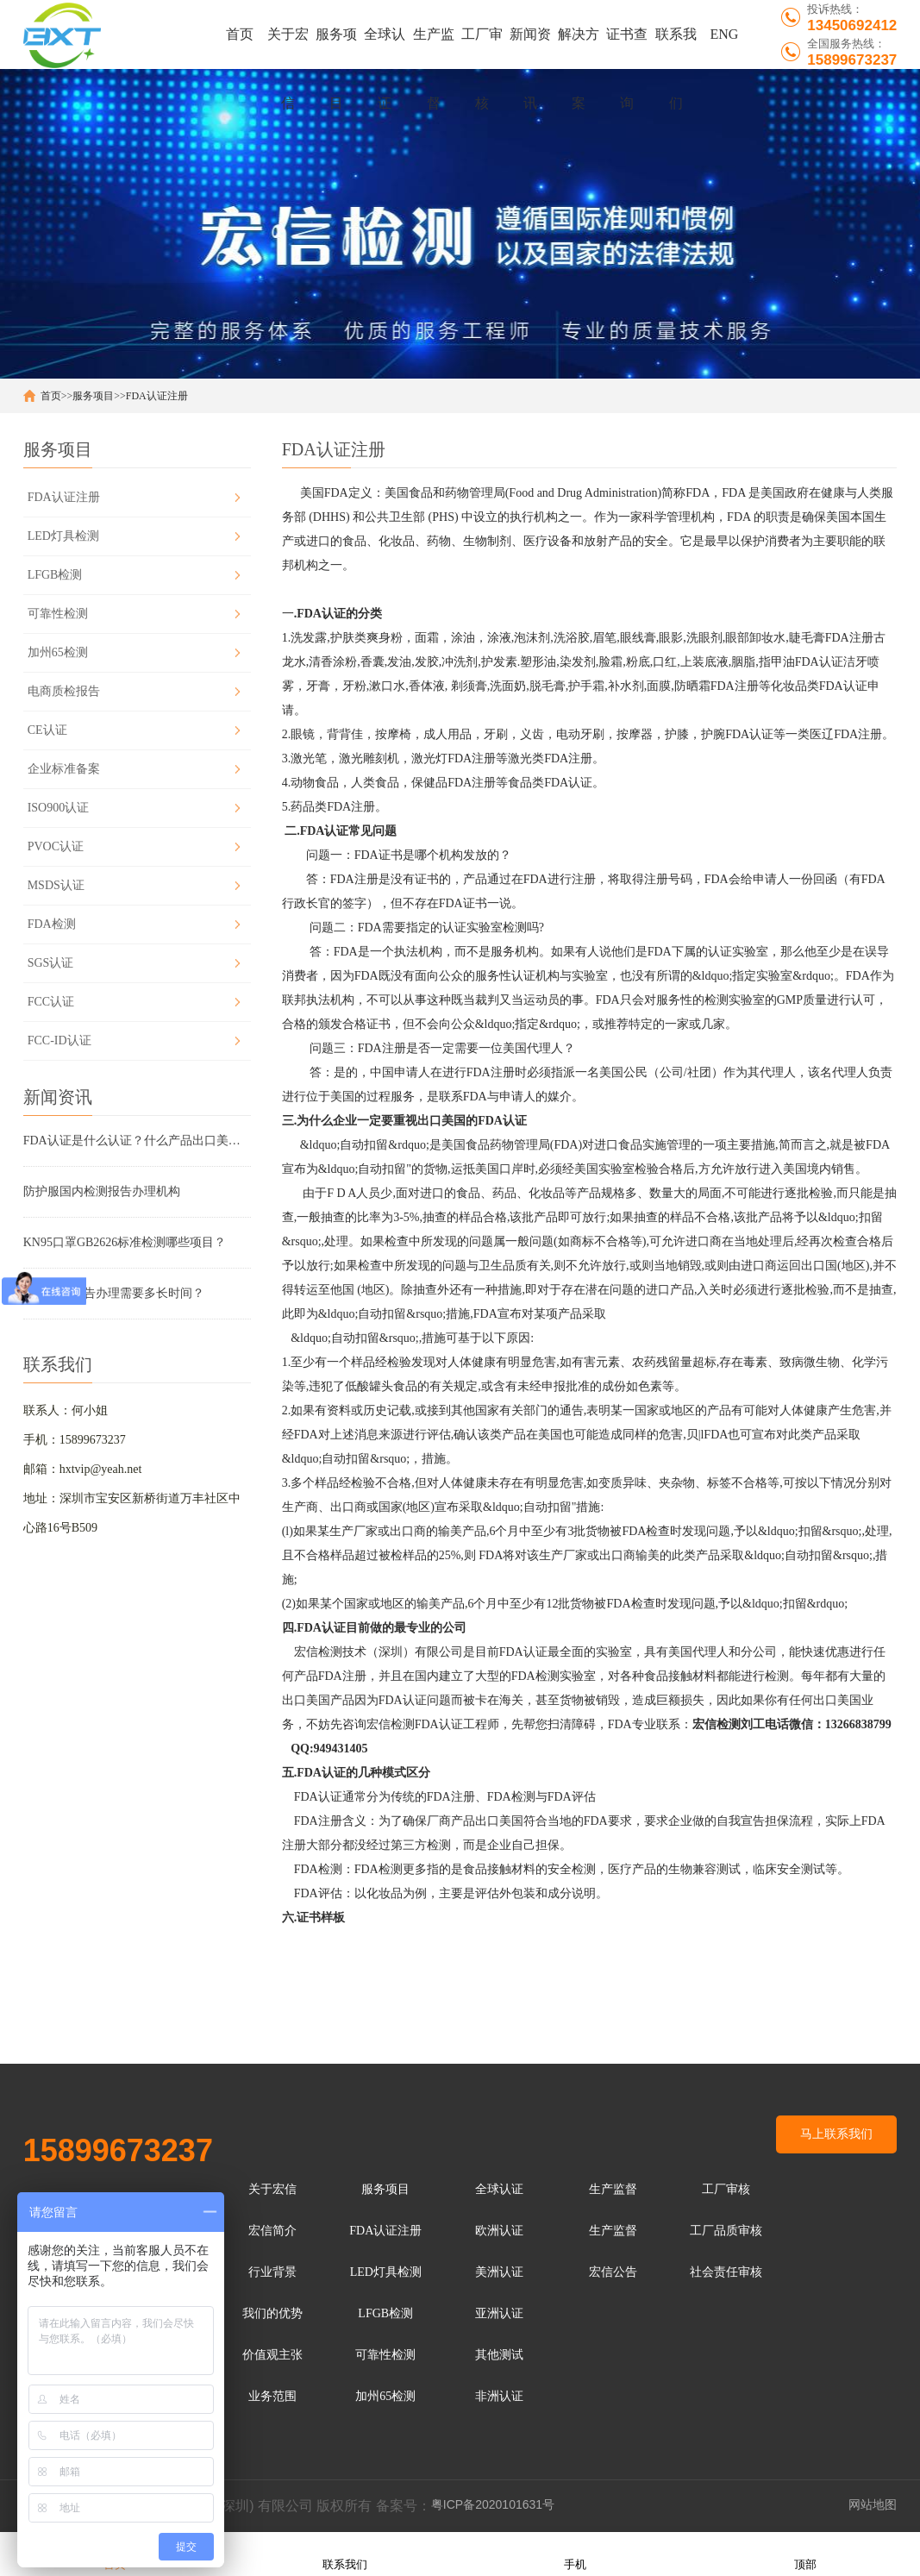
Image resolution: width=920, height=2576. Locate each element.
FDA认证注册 (157, 396)
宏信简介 (272, 2230)
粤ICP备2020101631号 (492, 2504)
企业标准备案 (64, 768)
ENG (724, 34)
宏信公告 (613, 2272)
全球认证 (384, 48)
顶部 (805, 2553)
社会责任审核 (726, 2272)
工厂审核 (482, 48)
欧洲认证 (499, 2230)
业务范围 (272, 2396)
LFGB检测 (55, 574)
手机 (575, 2553)
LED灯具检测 (63, 536)
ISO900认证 (59, 807)
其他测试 (499, 2354)
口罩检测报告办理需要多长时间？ (113, 1293)
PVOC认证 (56, 846)
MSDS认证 (56, 885)
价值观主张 (272, 2354)
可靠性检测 (58, 613)
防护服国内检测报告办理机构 (101, 1191)
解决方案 (578, 48)
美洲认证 (499, 2272)
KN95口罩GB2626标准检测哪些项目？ (125, 1242)
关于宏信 (288, 48)
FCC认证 (51, 1001)
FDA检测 (52, 924)
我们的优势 (272, 2313)
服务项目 (336, 48)
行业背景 (272, 2272)
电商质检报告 (64, 691)
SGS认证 (51, 962)
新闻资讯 (530, 48)
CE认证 (47, 730)
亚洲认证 (499, 2313)
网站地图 (872, 2504)
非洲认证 (499, 2396)
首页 (239, 34)
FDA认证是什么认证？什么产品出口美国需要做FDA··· (137, 1140)
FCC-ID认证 (59, 1040)
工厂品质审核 (726, 2230)
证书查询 (627, 48)
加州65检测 (58, 652)
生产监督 (433, 48)
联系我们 (676, 48)
